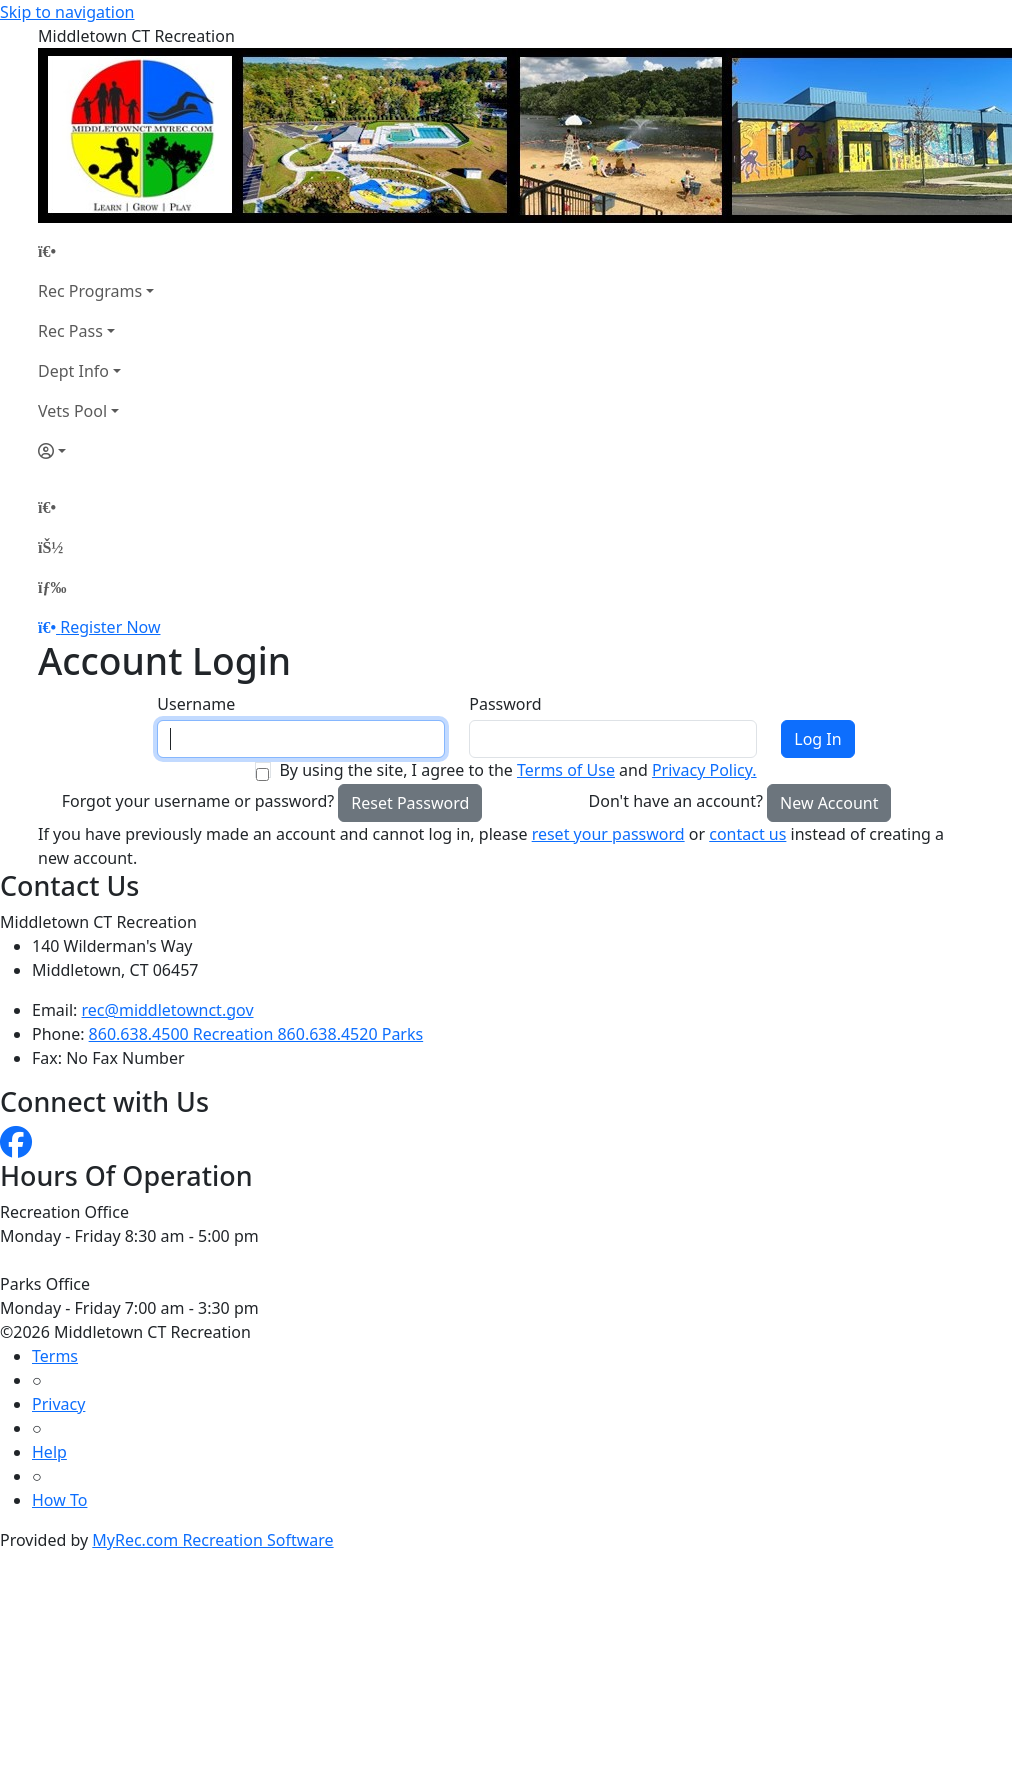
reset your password (608, 834)
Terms (55, 1356)
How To (59, 1500)
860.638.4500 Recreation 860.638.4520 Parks (256, 1034)
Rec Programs (90, 291)
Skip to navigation (67, 12)
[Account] (96, 451)
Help (49, 1452)
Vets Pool (72, 411)
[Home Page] (96, 251)
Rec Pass (70, 331)
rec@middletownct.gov (168, 1010)
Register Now (110, 627)
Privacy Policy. (704, 770)
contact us (747, 834)
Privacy (58, 1404)
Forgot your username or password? (198, 801)
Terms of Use (566, 770)
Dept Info (73, 371)
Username (196, 704)
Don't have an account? (676, 801)
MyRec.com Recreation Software (212, 1540)
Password (505, 704)
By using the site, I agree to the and (517, 770)
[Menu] (52, 587)
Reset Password (410, 803)
